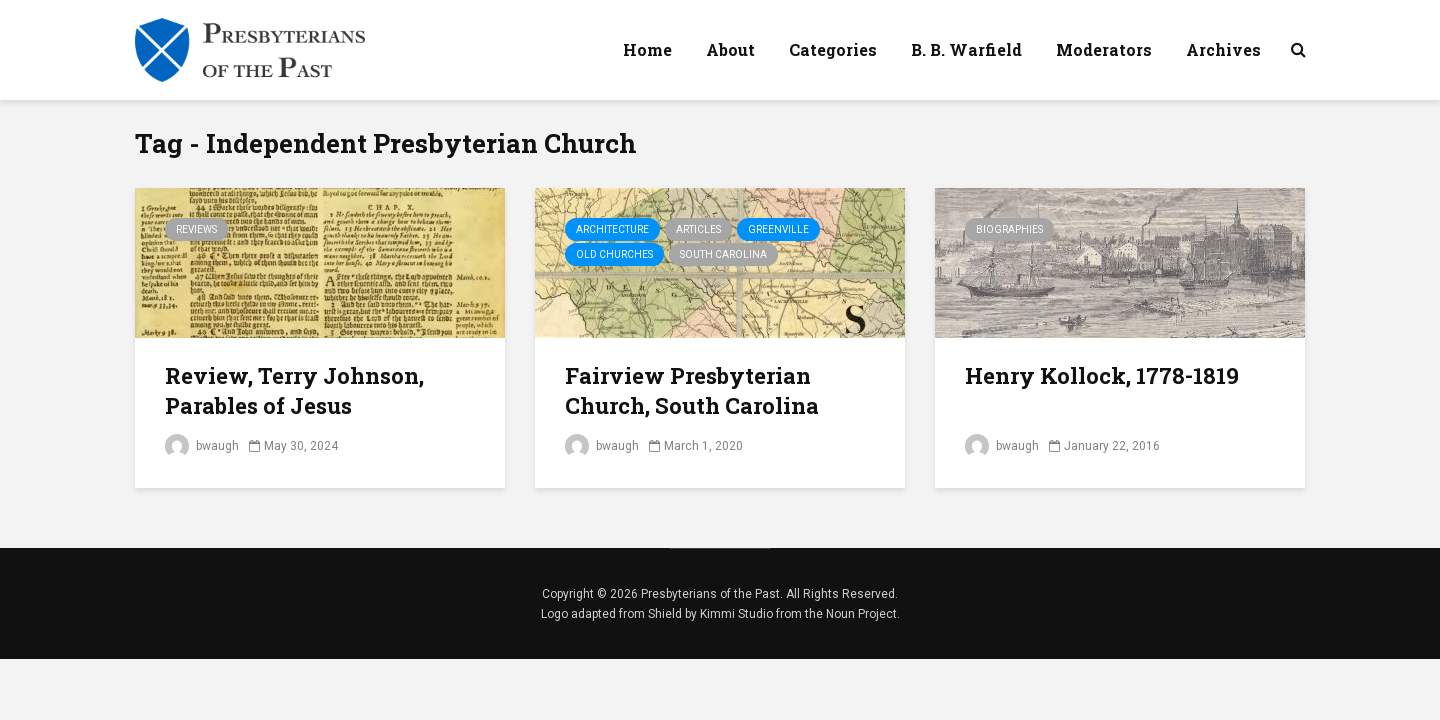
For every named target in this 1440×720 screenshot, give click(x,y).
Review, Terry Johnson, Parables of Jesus (294, 390)
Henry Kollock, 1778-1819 (1102, 375)
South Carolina (723, 254)
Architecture (612, 229)
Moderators (1104, 49)
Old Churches (614, 254)
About (730, 49)
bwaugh (202, 446)
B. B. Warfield (966, 49)
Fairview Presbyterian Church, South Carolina (692, 390)
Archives (1223, 49)
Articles (698, 229)
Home (647, 49)
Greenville (778, 229)
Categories (833, 49)
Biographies (1009, 229)
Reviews (196, 229)
